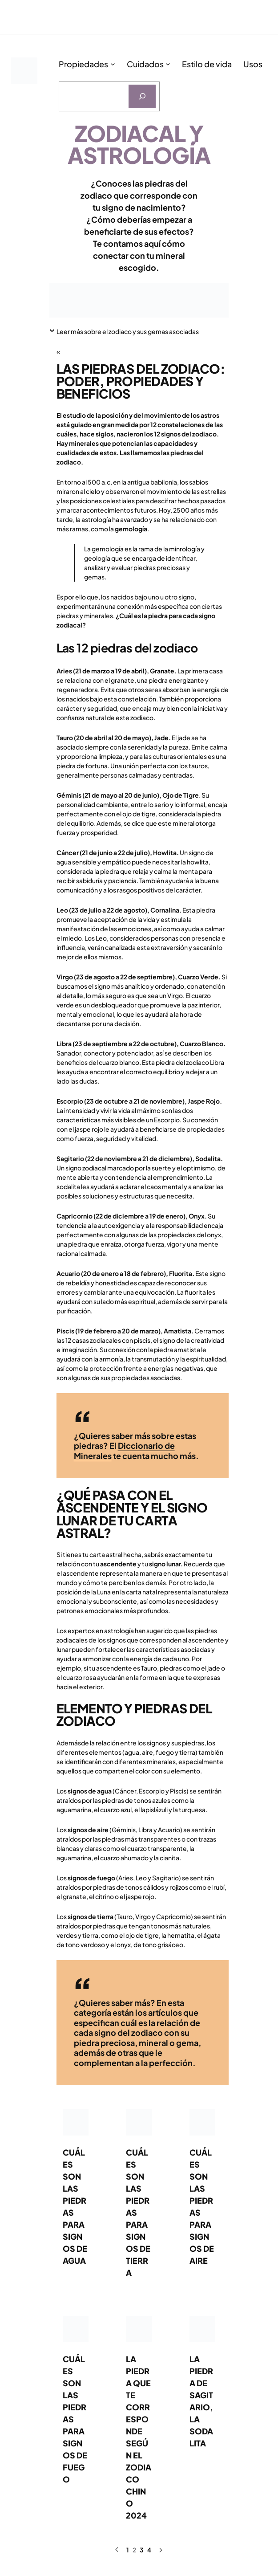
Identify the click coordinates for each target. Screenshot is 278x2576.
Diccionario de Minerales (124, 1450)
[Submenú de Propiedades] (112, 63)
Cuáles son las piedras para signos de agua (75, 2206)
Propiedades (83, 64)
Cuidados (145, 64)
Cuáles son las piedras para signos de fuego (75, 2419)
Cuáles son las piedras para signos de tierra (138, 2212)
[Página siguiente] (160, 2550)
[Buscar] (142, 96)
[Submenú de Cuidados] (167, 63)
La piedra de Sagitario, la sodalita (201, 2401)
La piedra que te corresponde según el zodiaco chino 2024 (138, 2437)
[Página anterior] (117, 2550)
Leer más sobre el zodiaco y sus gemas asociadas (127, 331)
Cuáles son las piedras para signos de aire (201, 2206)
